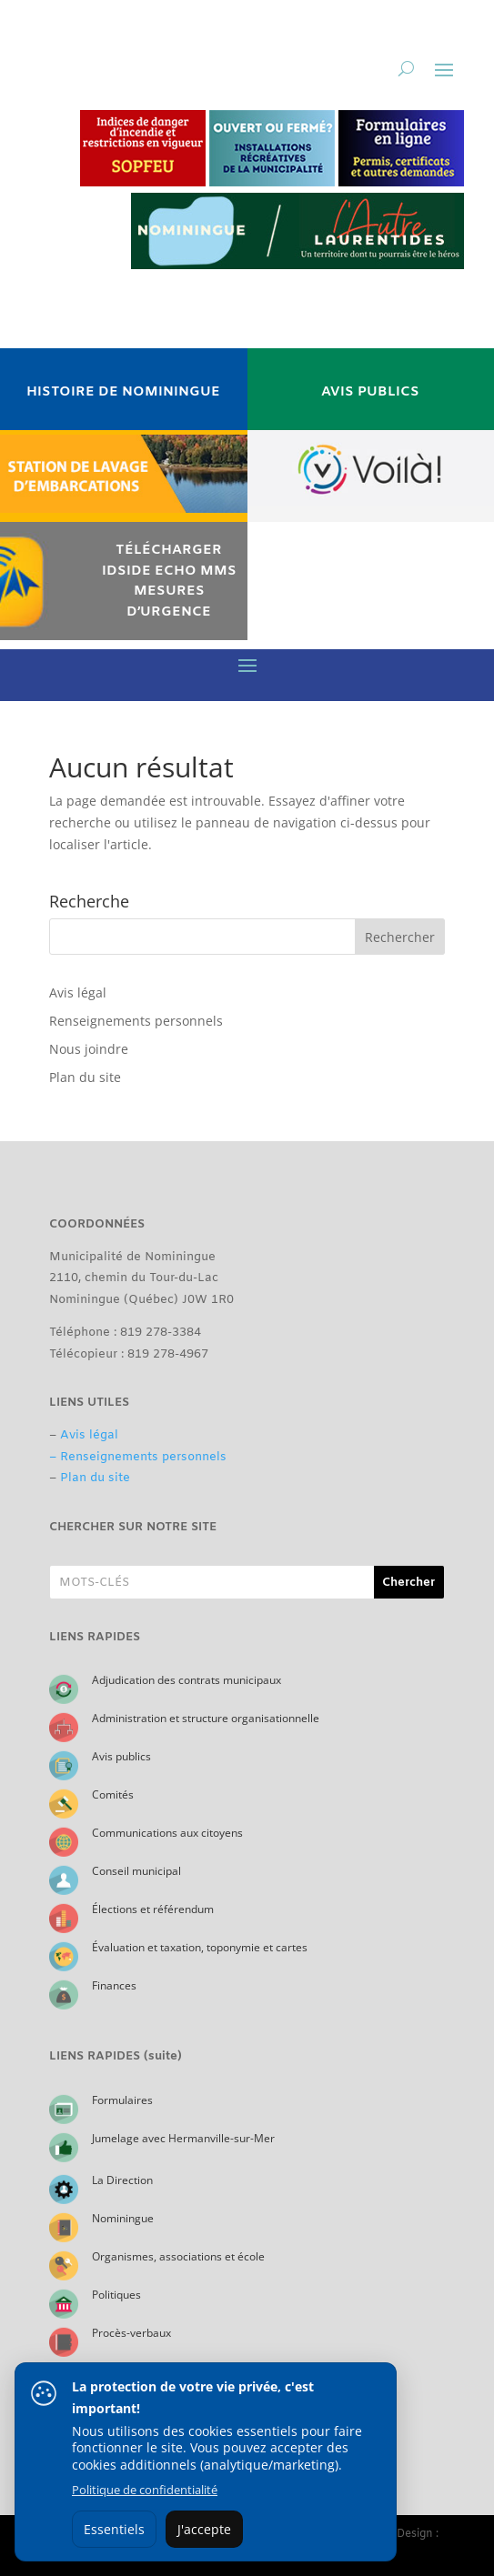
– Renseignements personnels (138, 1457)
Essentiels (114, 2529)
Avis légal (77, 992)
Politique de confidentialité (144, 2489)
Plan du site (85, 1077)
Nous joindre (88, 1048)
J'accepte (204, 2529)
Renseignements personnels (136, 1020)
